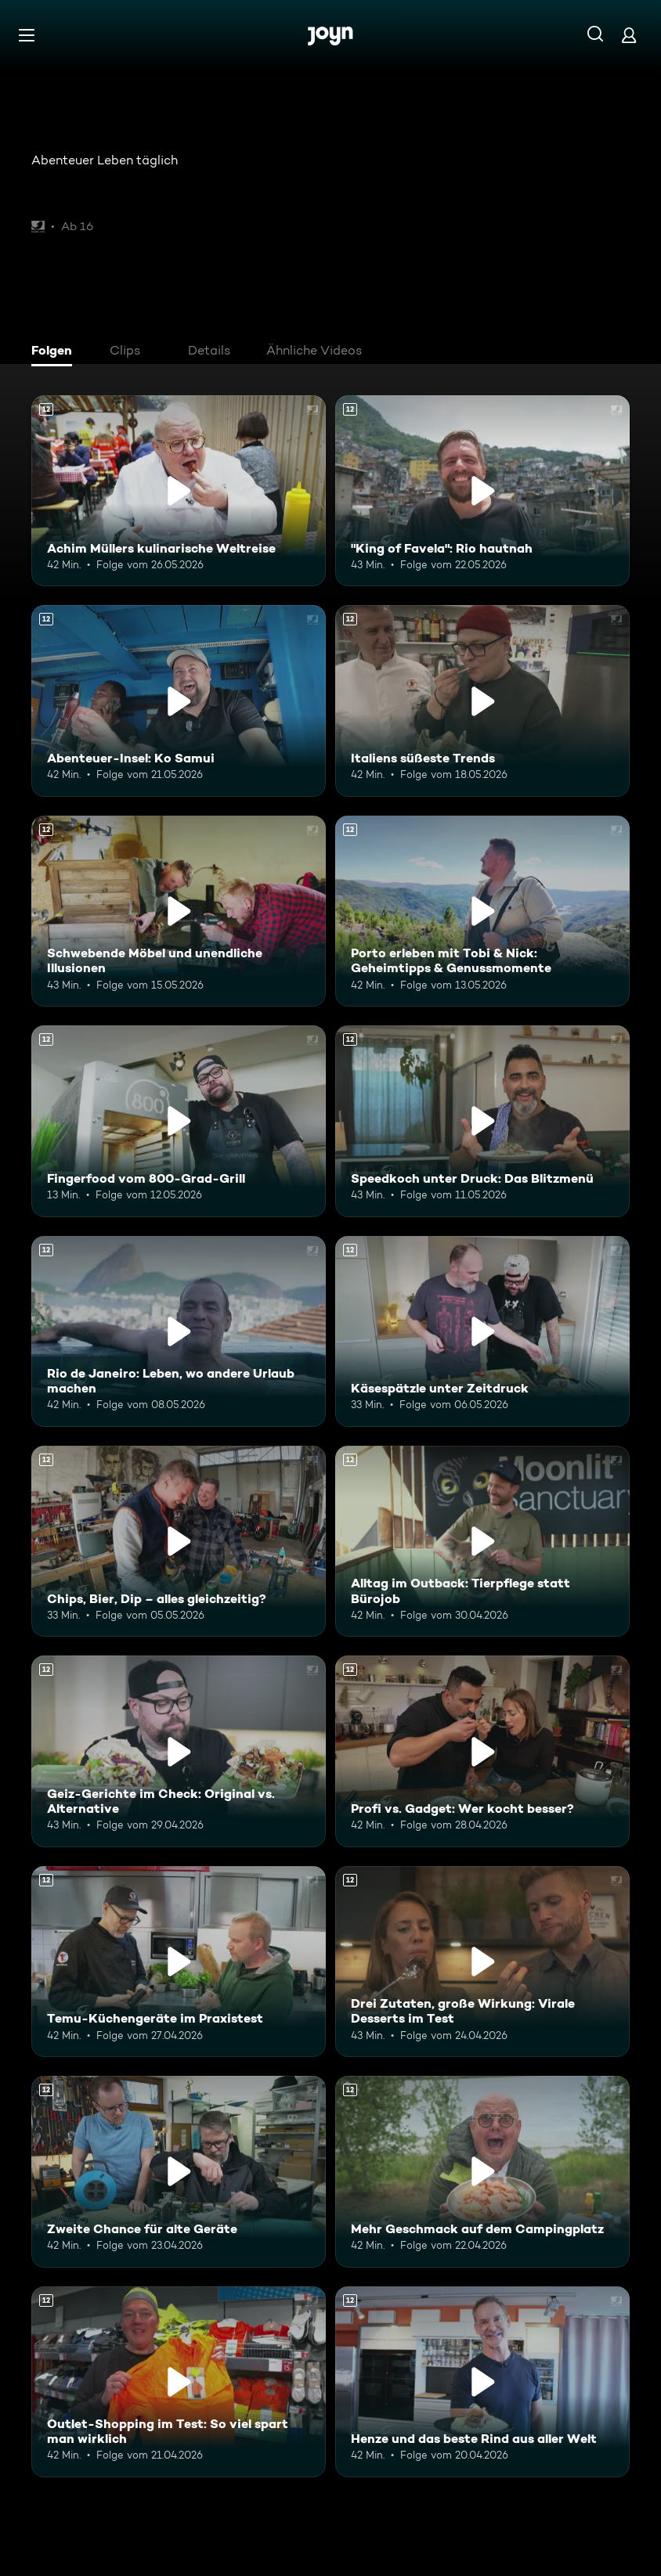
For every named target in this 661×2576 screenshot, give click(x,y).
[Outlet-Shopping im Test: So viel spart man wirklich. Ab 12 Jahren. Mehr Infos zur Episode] (178, 2381)
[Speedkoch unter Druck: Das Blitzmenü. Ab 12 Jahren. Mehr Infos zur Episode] (482, 1120)
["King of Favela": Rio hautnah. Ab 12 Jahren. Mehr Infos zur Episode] (482, 490)
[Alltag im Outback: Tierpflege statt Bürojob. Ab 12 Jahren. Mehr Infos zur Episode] (482, 1541)
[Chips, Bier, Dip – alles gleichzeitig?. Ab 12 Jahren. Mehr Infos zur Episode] (178, 1541)
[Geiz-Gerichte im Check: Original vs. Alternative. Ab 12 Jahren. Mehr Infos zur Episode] (178, 1750)
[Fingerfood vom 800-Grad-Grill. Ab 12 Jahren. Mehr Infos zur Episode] (178, 1120)
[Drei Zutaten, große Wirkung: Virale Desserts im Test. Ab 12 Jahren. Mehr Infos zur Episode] (482, 1961)
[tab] (55, 352)
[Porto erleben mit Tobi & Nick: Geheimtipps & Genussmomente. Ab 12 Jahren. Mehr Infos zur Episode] (482, 911)
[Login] (629, 35)
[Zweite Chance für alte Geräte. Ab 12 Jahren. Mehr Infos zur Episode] (178, 2171)
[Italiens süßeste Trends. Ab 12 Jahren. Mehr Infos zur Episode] (482, 700)
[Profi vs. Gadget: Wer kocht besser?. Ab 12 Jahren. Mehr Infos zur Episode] (482, 1750)
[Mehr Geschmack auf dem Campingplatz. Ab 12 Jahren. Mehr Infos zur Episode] (482, 2171)
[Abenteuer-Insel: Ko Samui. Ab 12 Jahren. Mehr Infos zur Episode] (178, 700)
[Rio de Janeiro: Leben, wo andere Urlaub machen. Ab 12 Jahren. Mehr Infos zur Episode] (178, 1331)
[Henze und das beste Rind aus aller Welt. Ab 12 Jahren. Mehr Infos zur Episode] (482, 2381)
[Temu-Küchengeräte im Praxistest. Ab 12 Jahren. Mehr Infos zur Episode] (178, 1961)
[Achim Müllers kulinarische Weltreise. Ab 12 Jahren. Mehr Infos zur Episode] (178, 490)
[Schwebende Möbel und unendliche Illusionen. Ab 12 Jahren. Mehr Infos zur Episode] (178, 911)
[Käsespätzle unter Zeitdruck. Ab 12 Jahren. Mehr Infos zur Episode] (482, 1331)
